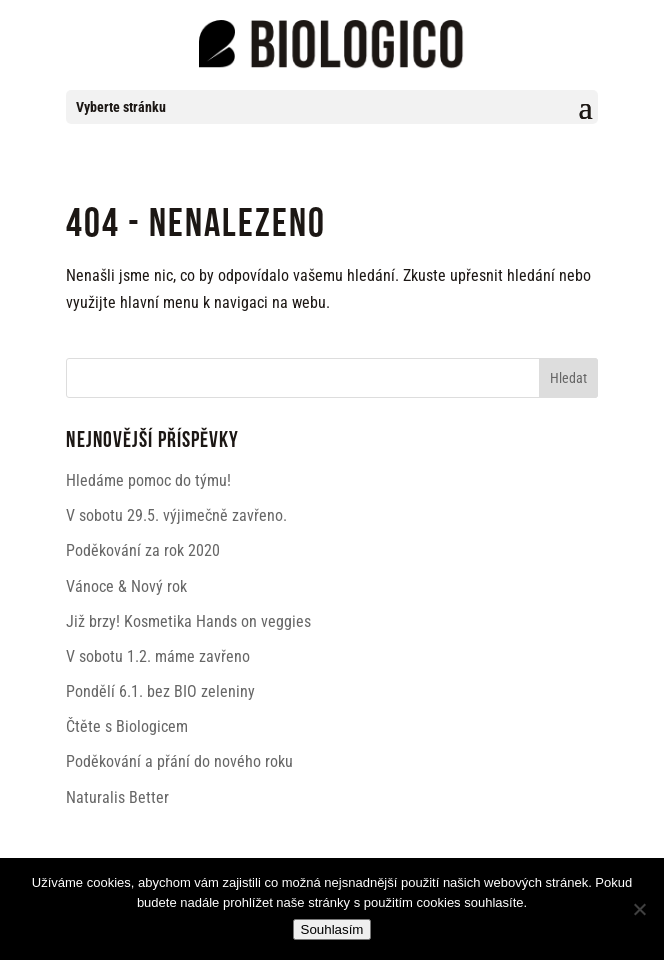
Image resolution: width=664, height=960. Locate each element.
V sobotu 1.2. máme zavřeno (158, 656)
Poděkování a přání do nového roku (179, 761)
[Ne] (639, 909)
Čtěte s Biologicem (127, 726)
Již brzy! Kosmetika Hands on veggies (188, 621)
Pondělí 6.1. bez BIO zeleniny (160, 691)
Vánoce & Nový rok (126, 586)
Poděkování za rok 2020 (143, 550)
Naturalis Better (117, 797)
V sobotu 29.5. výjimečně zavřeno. (176, 515)
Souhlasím (332, 929)
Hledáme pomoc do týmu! (148, 480)
